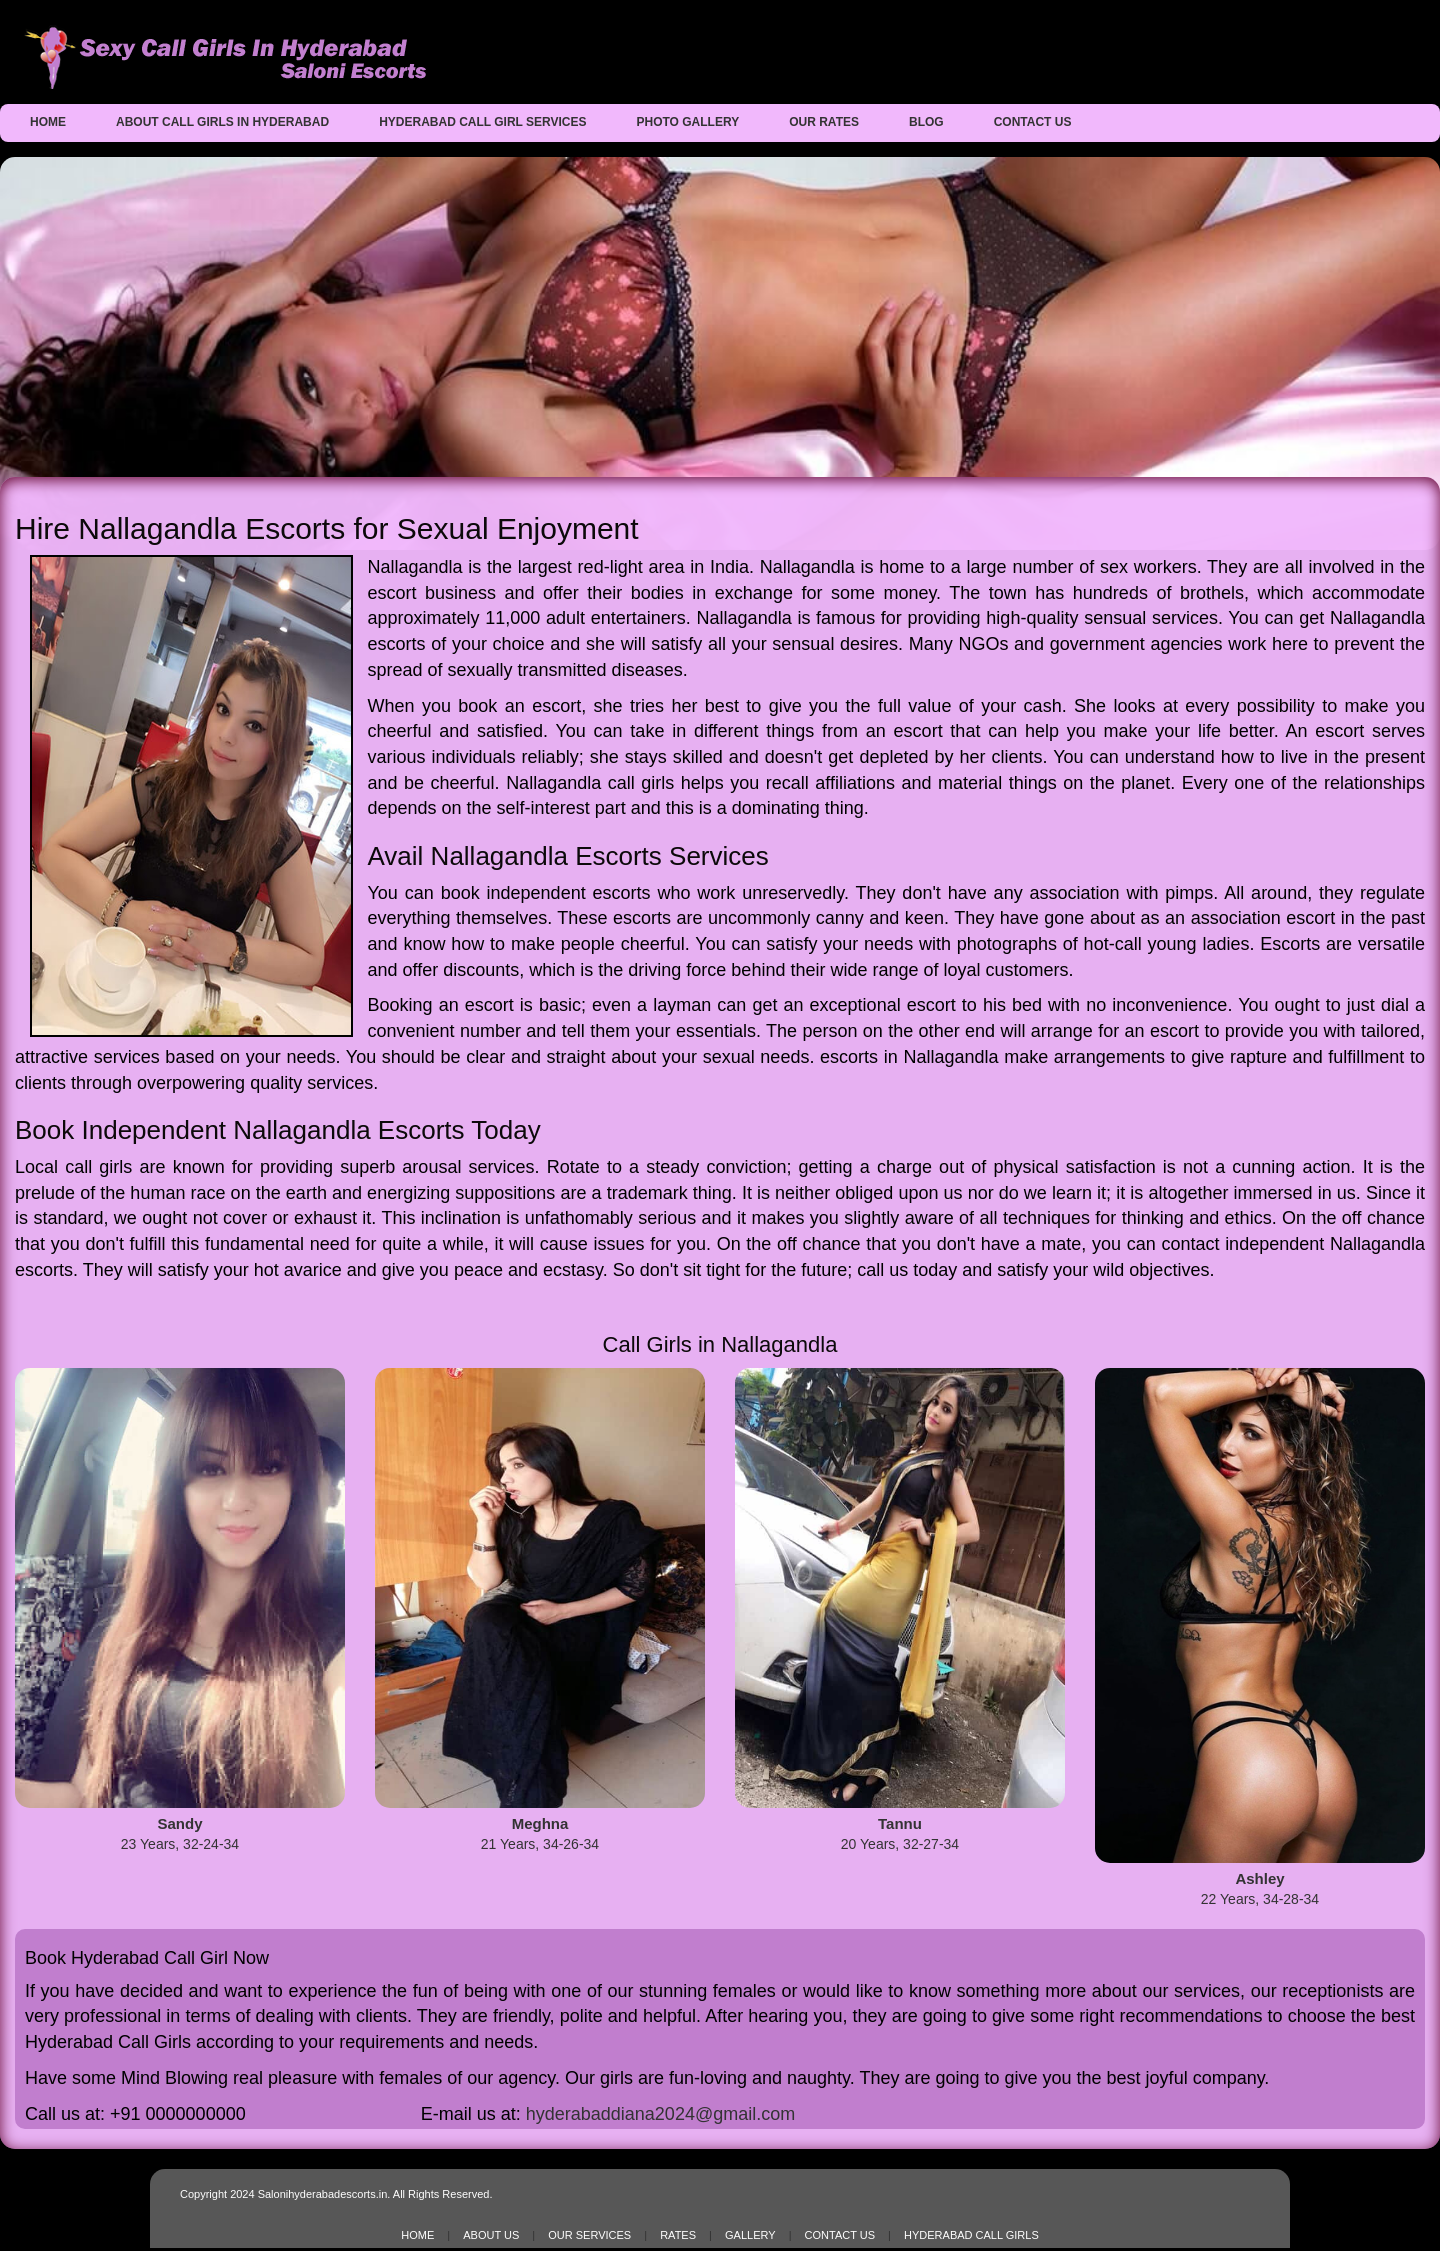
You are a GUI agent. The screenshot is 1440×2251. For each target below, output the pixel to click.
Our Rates (824, 122)
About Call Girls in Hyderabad (222, 122)
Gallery (750, 2235)
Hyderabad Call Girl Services (482, 122)
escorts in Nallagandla (909, 1057)
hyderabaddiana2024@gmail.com (660, 2114)
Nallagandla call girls (590, 783)
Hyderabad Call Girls (971, 2235)
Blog (926, 122)
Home (48, 122)
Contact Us (1033, 122)
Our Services (589, 2235)
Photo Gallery (688, 122)
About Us (491, 2235)
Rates (678, 2235)
